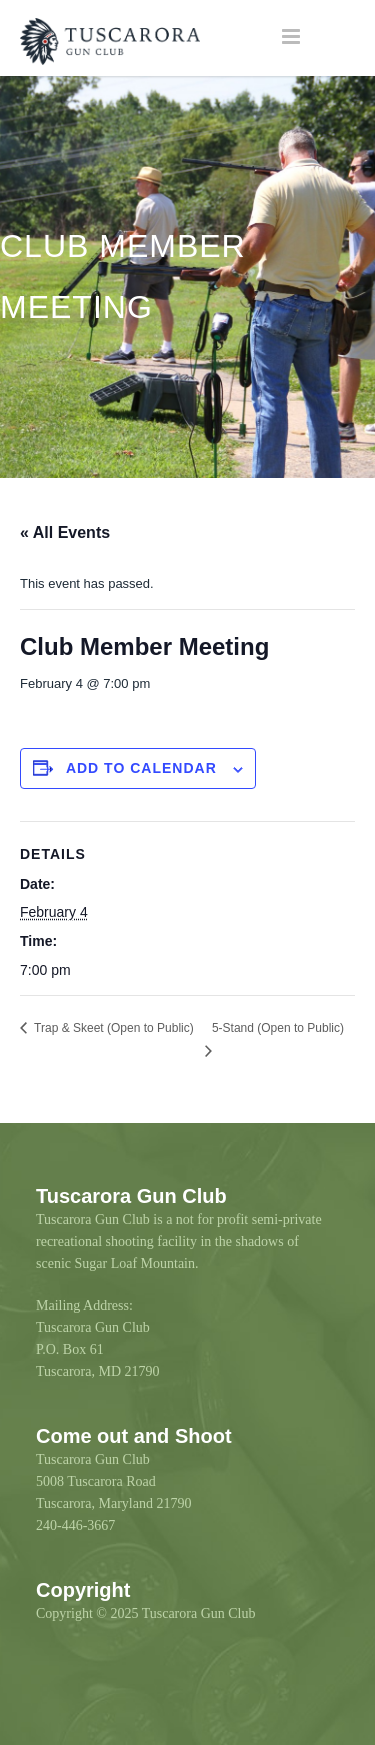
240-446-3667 (75, 1525)
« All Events (65, 532)
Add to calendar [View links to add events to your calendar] (141, 768)
